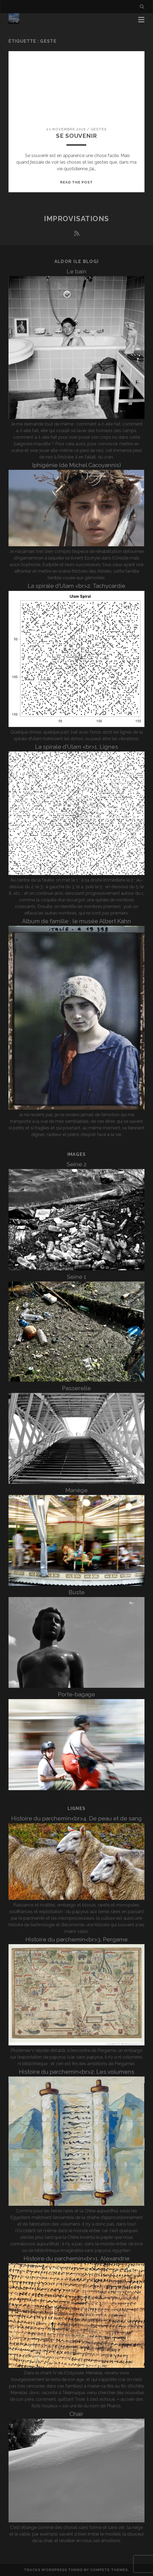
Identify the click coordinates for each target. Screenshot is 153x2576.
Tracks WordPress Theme (53, 2570)
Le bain (77, 271)
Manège (76, 1490)
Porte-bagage (76, 1694)
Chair (76, 2413)
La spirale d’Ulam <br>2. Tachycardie (76, 585)
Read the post (76, 182)
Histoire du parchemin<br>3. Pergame (77, 1939)
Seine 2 (76, 1164)
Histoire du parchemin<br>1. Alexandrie (77, 2258)
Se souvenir (76, 135)
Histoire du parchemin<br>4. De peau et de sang (76, 1818)
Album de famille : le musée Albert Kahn (76, 921)
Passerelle (76, 1388)
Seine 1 (76, 1276)
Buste (77, 1592)
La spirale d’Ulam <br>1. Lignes (76, 746)
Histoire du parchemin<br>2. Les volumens (76, 2071)
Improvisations (76, 219)
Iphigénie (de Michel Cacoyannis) (76, 465)
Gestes (99, 129)
